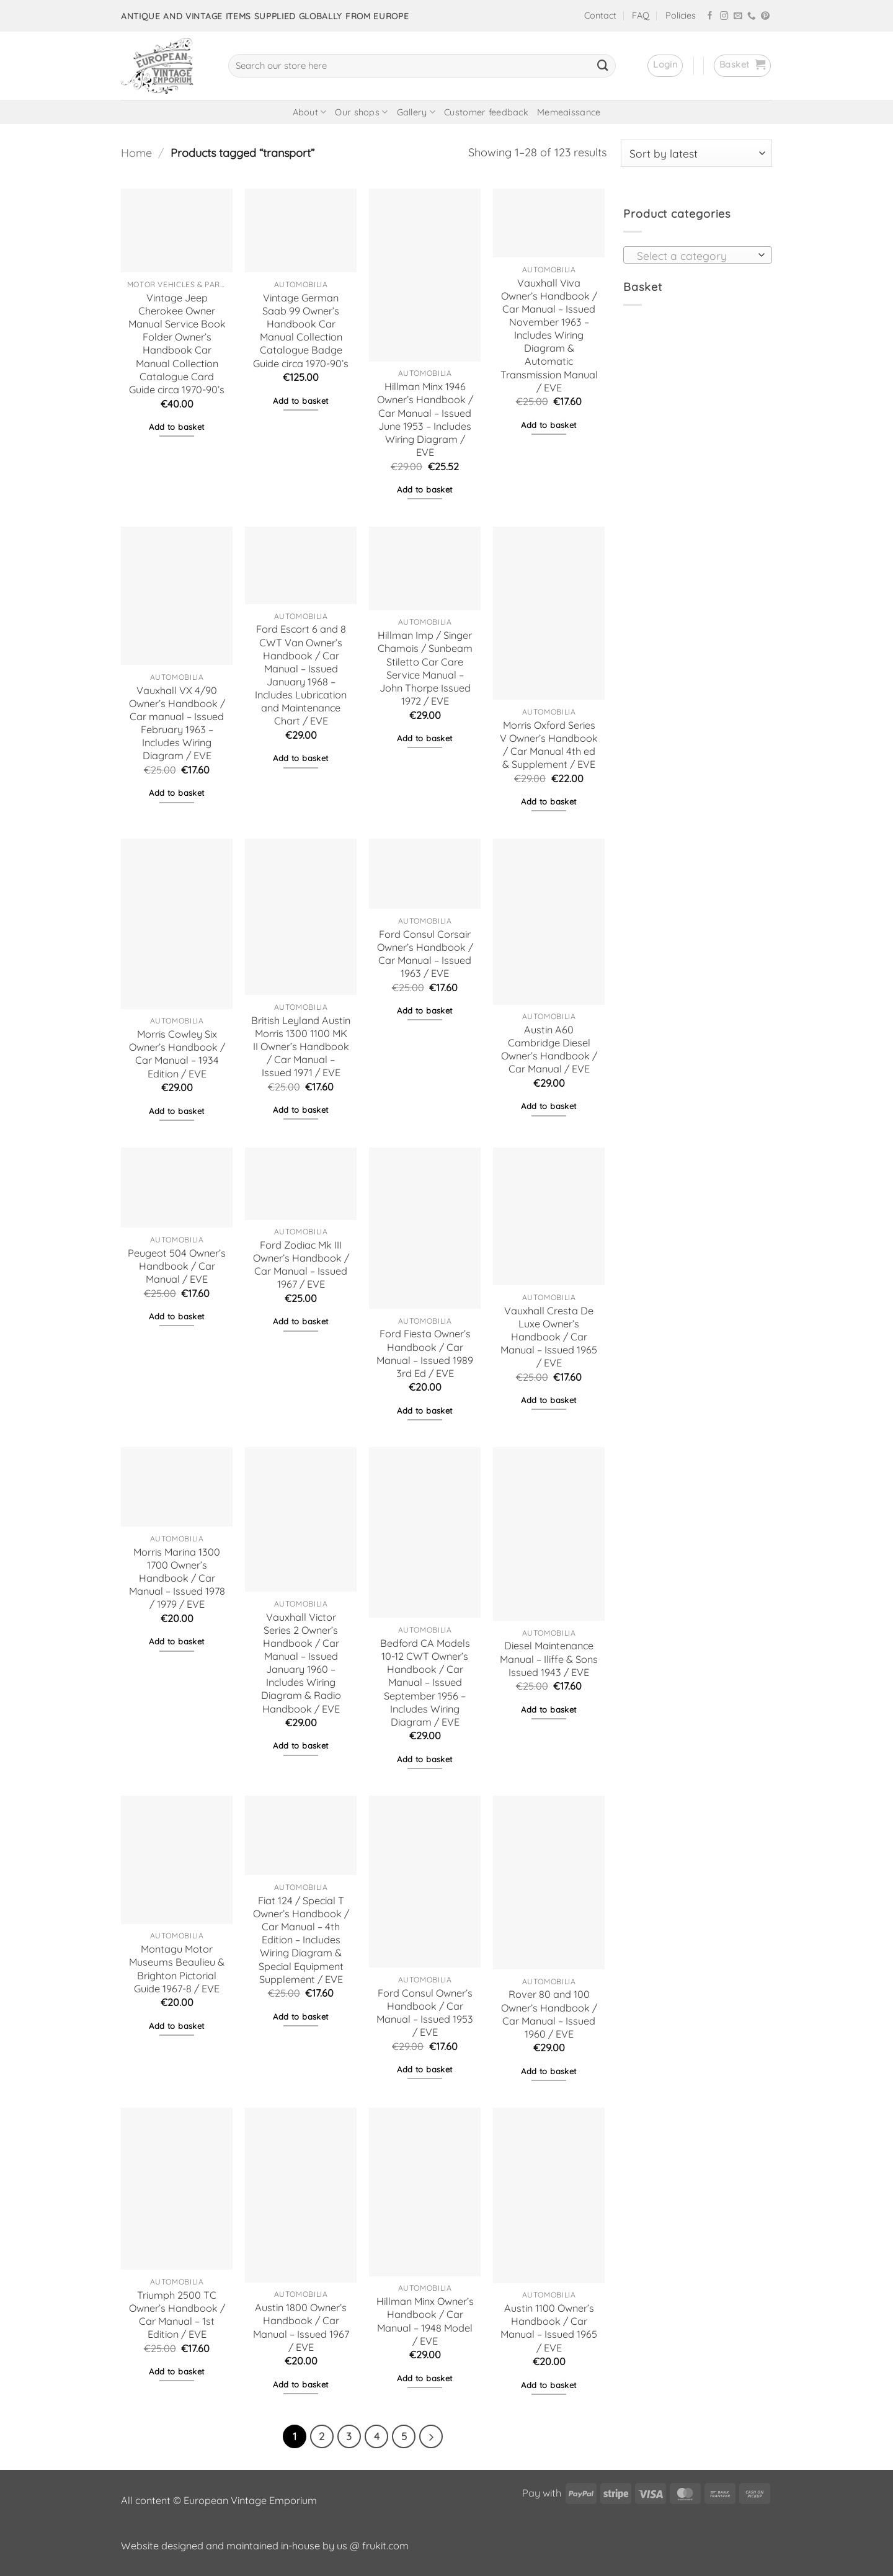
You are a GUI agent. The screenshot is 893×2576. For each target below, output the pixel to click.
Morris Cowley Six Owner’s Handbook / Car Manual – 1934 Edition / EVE (177, 1053)
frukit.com (385, 2545)
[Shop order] (696, 153)
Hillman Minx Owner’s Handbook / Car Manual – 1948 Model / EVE (425, 2320)
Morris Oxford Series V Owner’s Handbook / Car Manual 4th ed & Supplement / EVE (549, 744)
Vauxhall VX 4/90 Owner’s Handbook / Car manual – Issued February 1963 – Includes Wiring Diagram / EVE (177, 723)
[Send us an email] (738, 16)
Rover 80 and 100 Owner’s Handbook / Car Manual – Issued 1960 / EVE (549, 2013)
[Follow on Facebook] (710, 16)
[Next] (431, 2436)
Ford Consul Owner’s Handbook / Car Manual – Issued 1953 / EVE (424, 2012)
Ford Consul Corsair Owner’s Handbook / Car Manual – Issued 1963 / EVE (425, 953)
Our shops (361, 112)
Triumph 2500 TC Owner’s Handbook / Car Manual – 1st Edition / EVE (177, 2314)
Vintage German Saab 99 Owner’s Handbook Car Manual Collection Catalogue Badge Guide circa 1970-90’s (301, 331)
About (310, 112)
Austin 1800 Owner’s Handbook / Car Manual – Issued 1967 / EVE (301, 2327)
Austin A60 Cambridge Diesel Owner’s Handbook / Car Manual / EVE (549, 1049)
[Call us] (751, 16)
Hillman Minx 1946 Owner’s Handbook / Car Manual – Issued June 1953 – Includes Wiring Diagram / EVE (425, 419)
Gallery (416, 112)
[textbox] (694, 255)
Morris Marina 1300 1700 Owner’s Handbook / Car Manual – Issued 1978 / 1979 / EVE (177, 1578)
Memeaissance (568, 112)
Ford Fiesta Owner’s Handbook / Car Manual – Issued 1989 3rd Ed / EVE (424, 1353)
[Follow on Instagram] (724, 16)
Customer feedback (486, 112)
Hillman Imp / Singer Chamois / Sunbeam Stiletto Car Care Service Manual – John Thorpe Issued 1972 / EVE (425, 668)
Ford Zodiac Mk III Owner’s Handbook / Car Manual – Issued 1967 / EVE (301, 1264)
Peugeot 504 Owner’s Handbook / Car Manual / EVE (177, 1266)
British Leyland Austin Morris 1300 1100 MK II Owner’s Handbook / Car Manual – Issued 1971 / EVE (300, 1046)
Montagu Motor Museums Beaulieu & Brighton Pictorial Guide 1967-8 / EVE (176, 1968)
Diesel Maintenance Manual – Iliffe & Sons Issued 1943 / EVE (549, 1658)
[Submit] (603, 66)
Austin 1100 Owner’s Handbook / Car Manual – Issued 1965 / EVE (548, 2327)
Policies (680, 15)
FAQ (640, 15)
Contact (600, 15)
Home (136, 153)
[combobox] (697, 255)
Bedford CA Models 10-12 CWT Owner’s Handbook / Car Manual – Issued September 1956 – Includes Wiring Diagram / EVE (425, 1682)
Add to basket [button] (176, 427)
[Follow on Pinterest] (765, 16)
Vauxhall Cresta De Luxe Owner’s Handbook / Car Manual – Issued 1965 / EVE (548, 1337)
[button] (665, 66)
